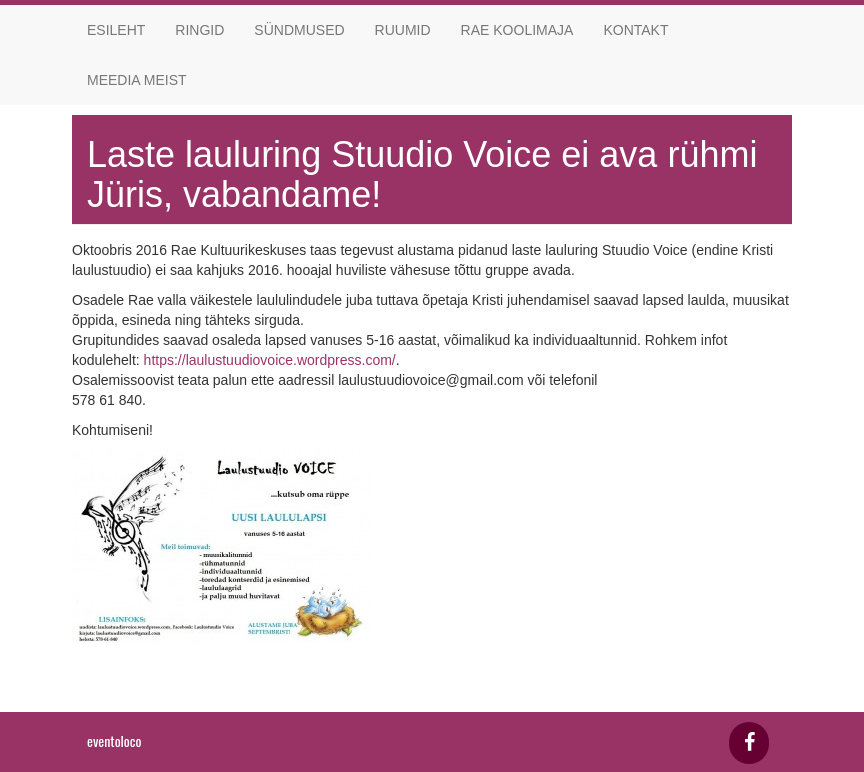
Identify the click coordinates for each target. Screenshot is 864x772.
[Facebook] (749, 743)
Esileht (116, 30)
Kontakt (635, 30)
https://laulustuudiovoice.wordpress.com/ (270, 360)
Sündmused (299, 30)
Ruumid (403, 30)
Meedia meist (137, 80)
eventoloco (114, 740)
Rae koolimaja (517, 30)
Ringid (199, 30)
